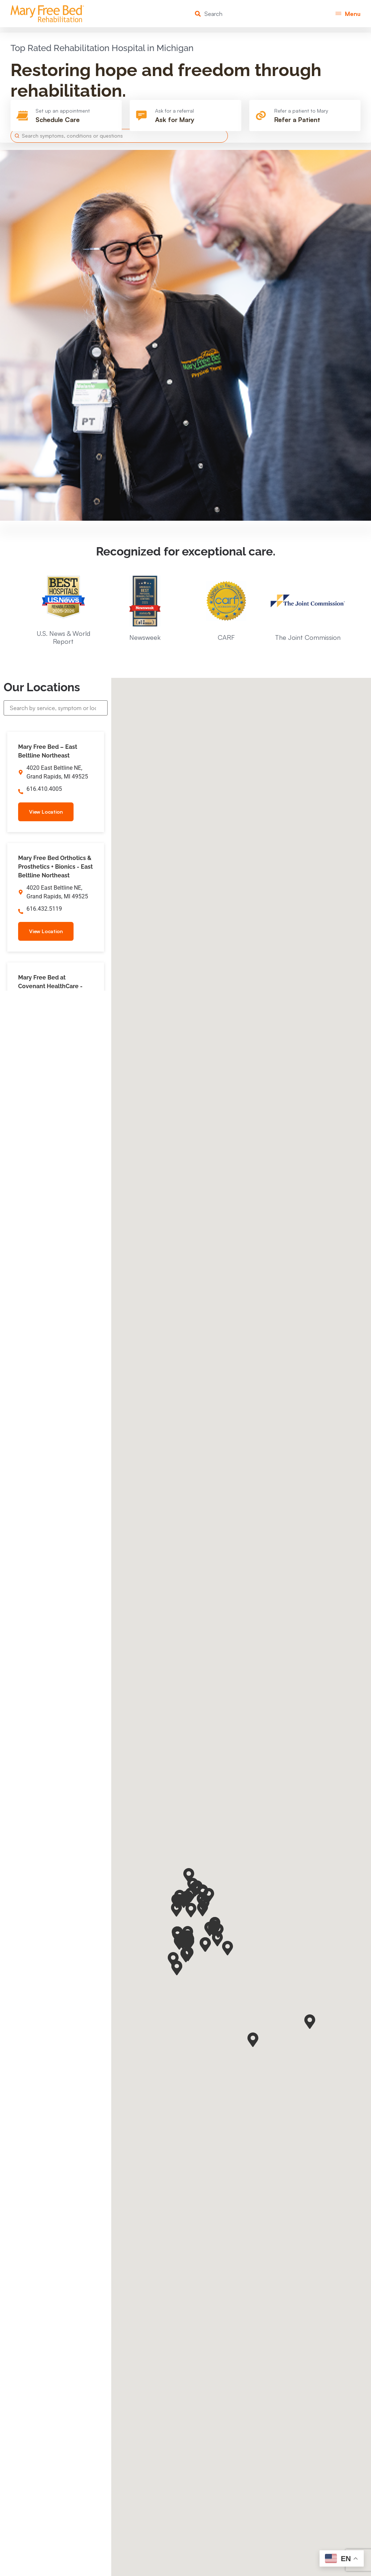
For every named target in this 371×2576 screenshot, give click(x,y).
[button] (347, 13)
